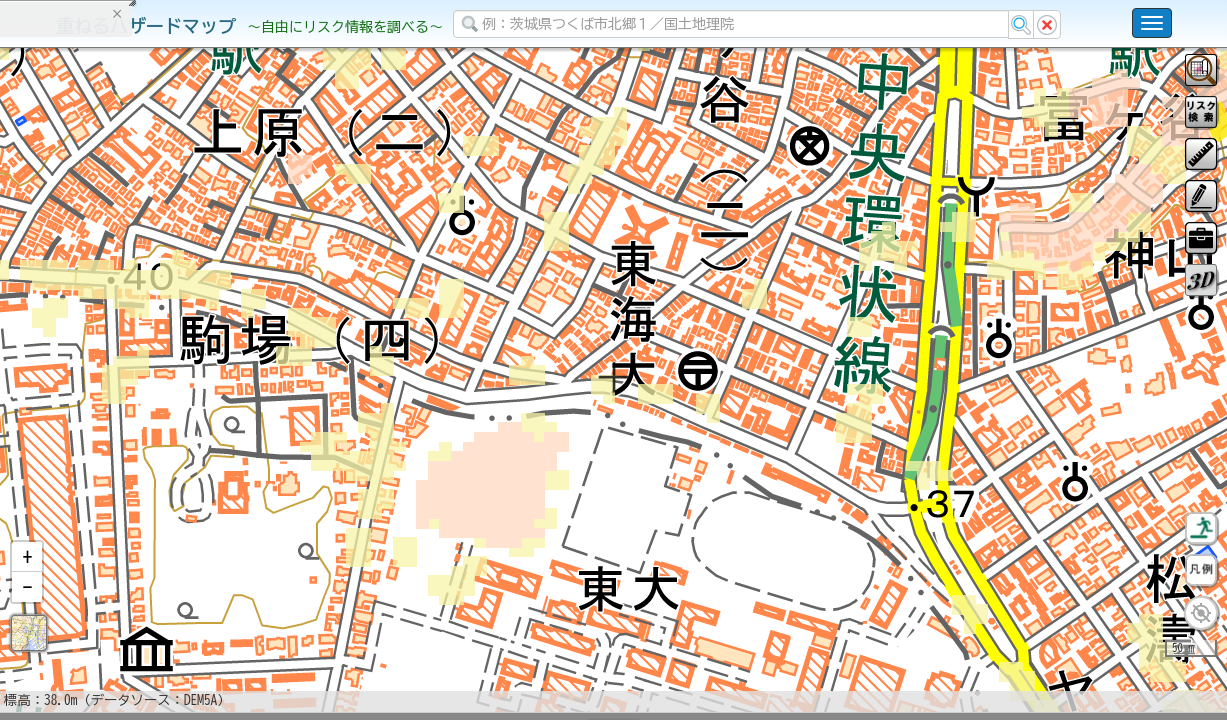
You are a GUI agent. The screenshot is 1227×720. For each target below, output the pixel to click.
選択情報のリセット (211, 394)
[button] (27, 609)
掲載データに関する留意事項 (109, 340)
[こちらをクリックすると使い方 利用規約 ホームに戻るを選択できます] (1152, 23)
